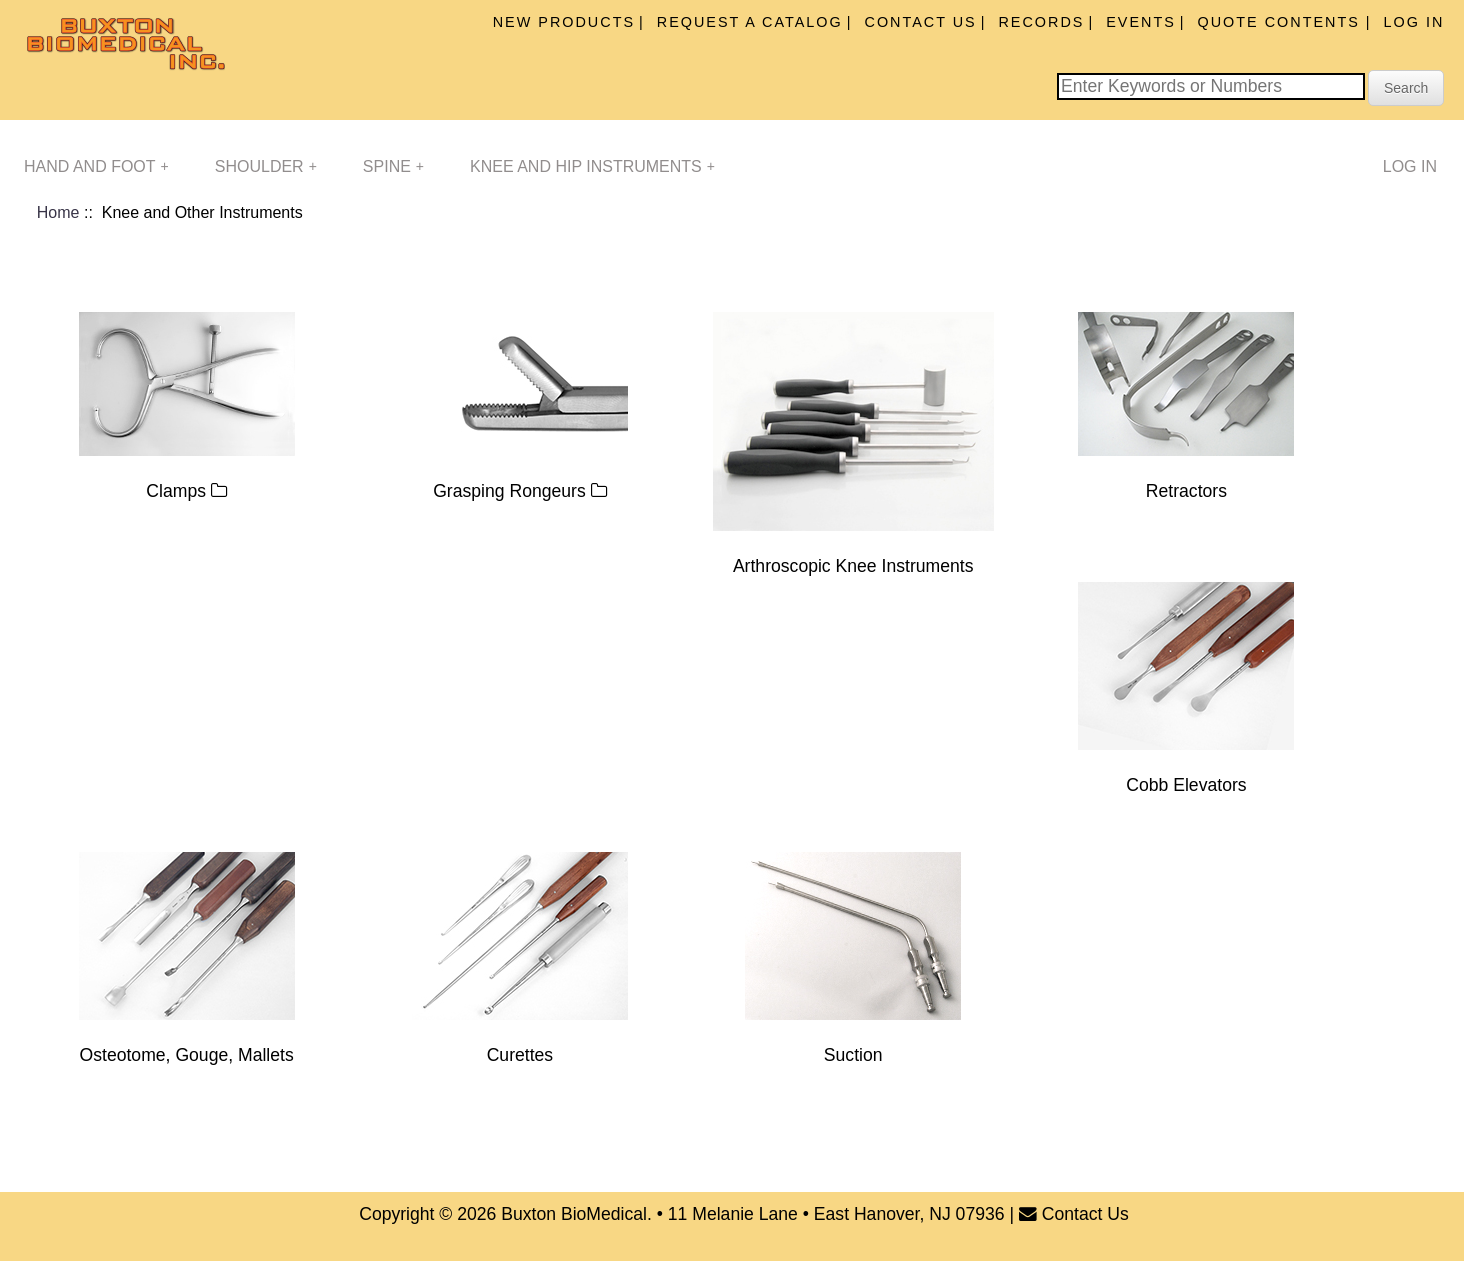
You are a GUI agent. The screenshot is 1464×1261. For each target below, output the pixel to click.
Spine (393, 166)
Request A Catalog (750, 22)
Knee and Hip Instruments (592, 166)
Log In (1414, 22)
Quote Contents (1282, 22)
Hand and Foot (96, 166)
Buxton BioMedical (574, 1214)
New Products (564, 22)
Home (58, 212)
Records (1041, 22)
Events (1141, 22)
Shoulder (266, 166)
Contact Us (921, 22)
